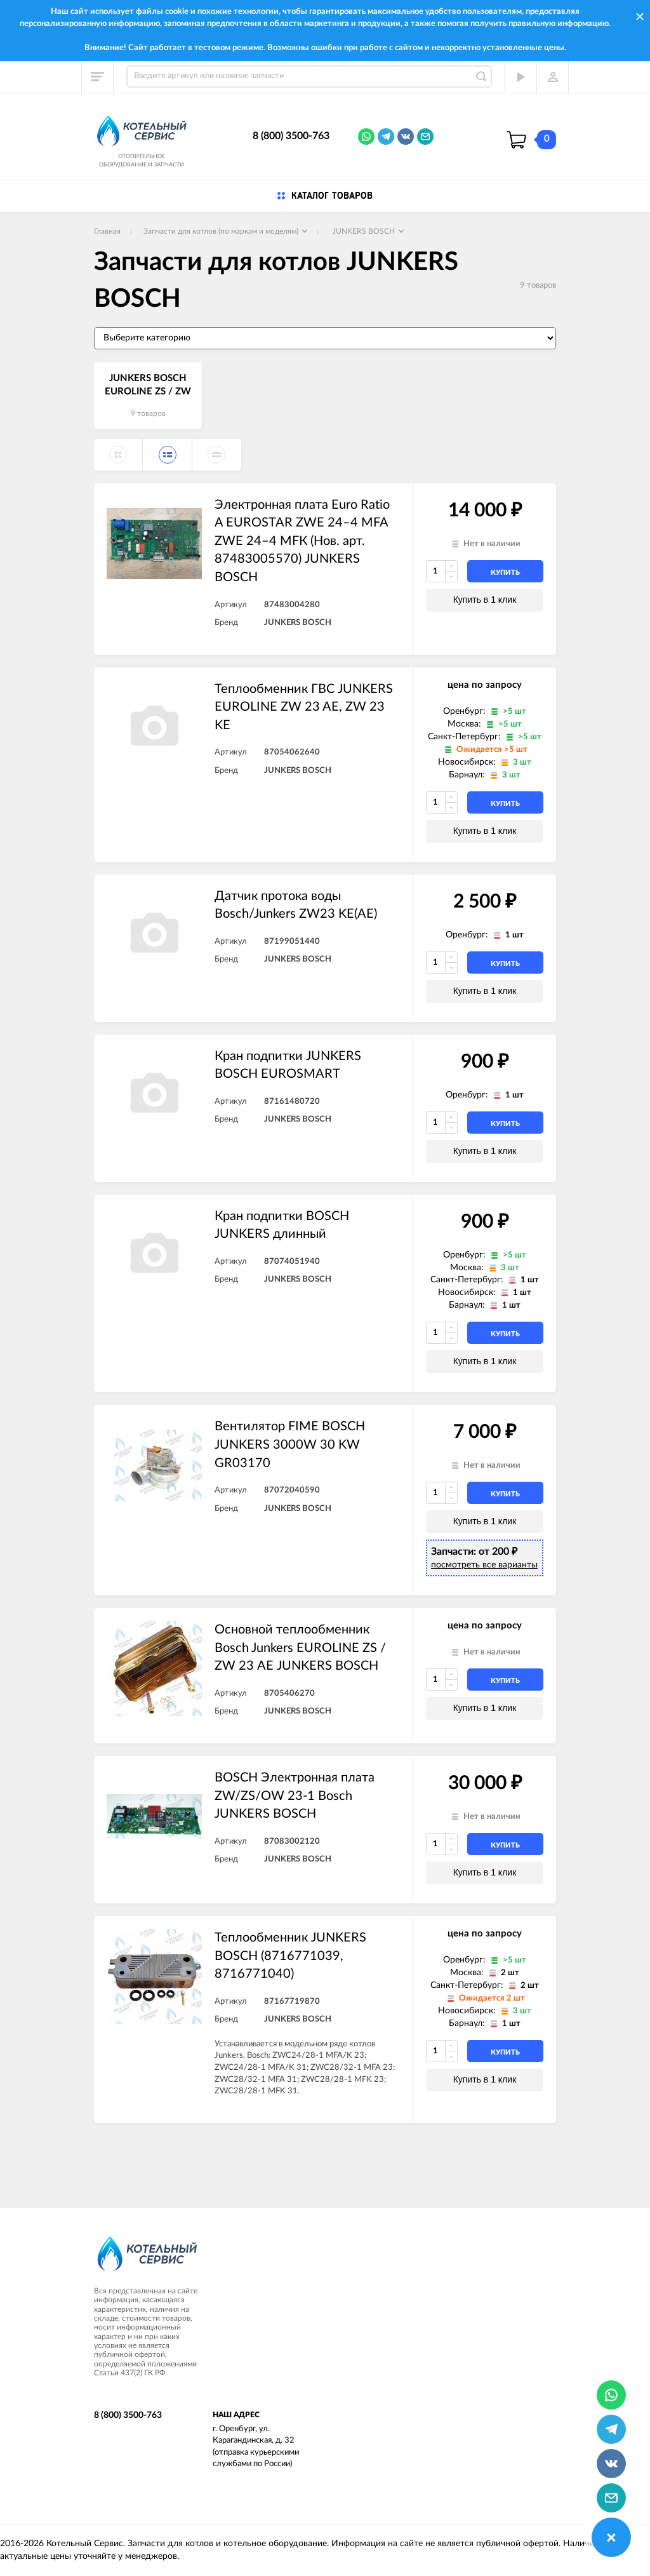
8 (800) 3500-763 (291, 136)
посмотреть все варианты (484, 1564)
